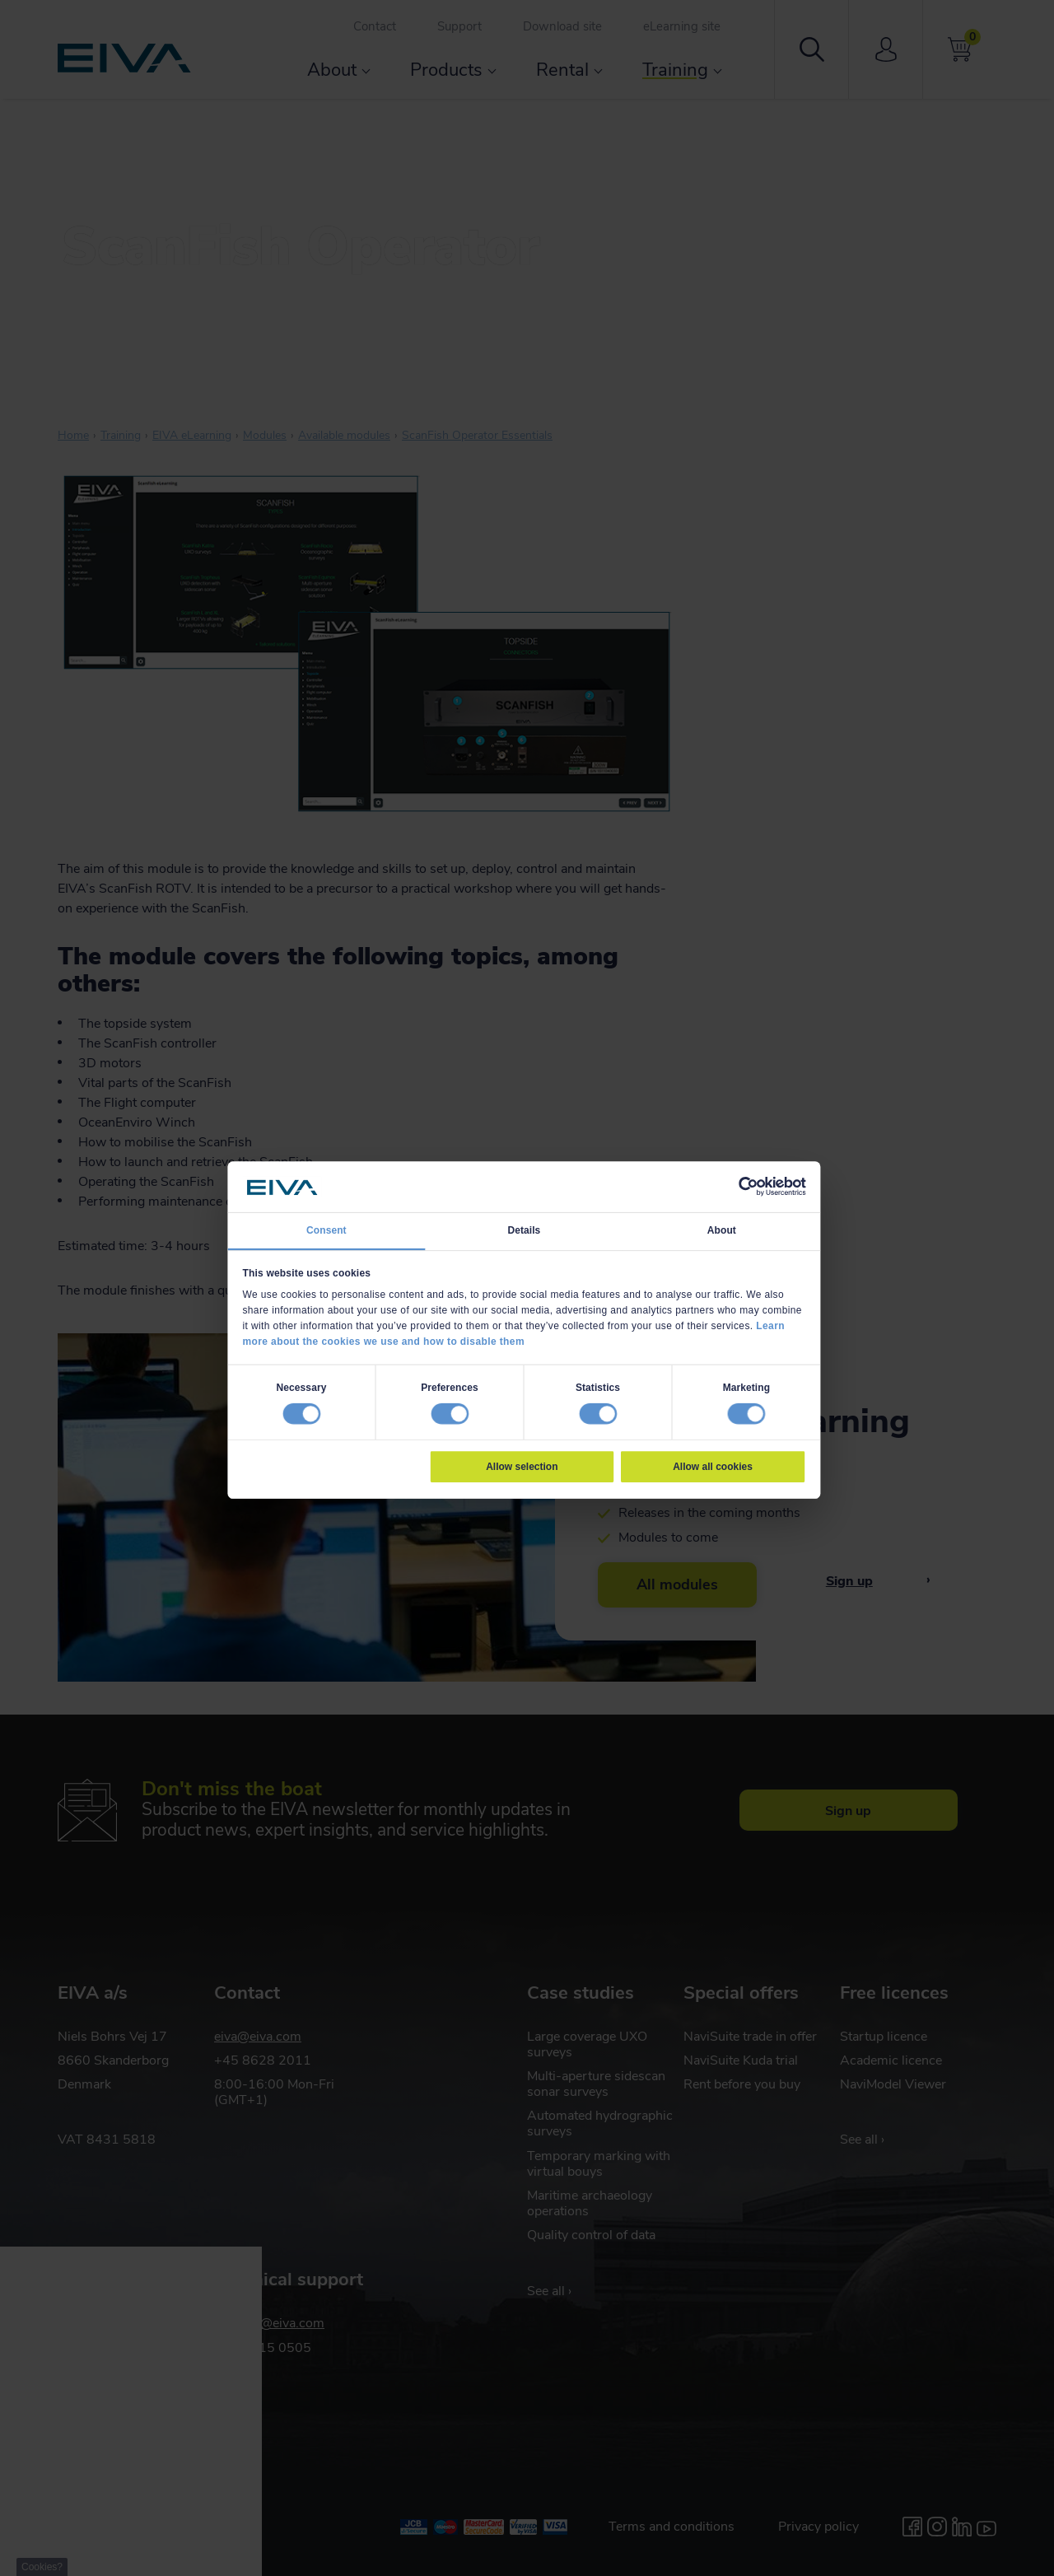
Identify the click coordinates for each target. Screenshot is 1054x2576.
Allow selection (521, 1466)
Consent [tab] (326, 1230)
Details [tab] (523, 1230)
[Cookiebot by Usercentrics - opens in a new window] (747, 1187)
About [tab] (721, 1230)
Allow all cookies (713, 1466)
